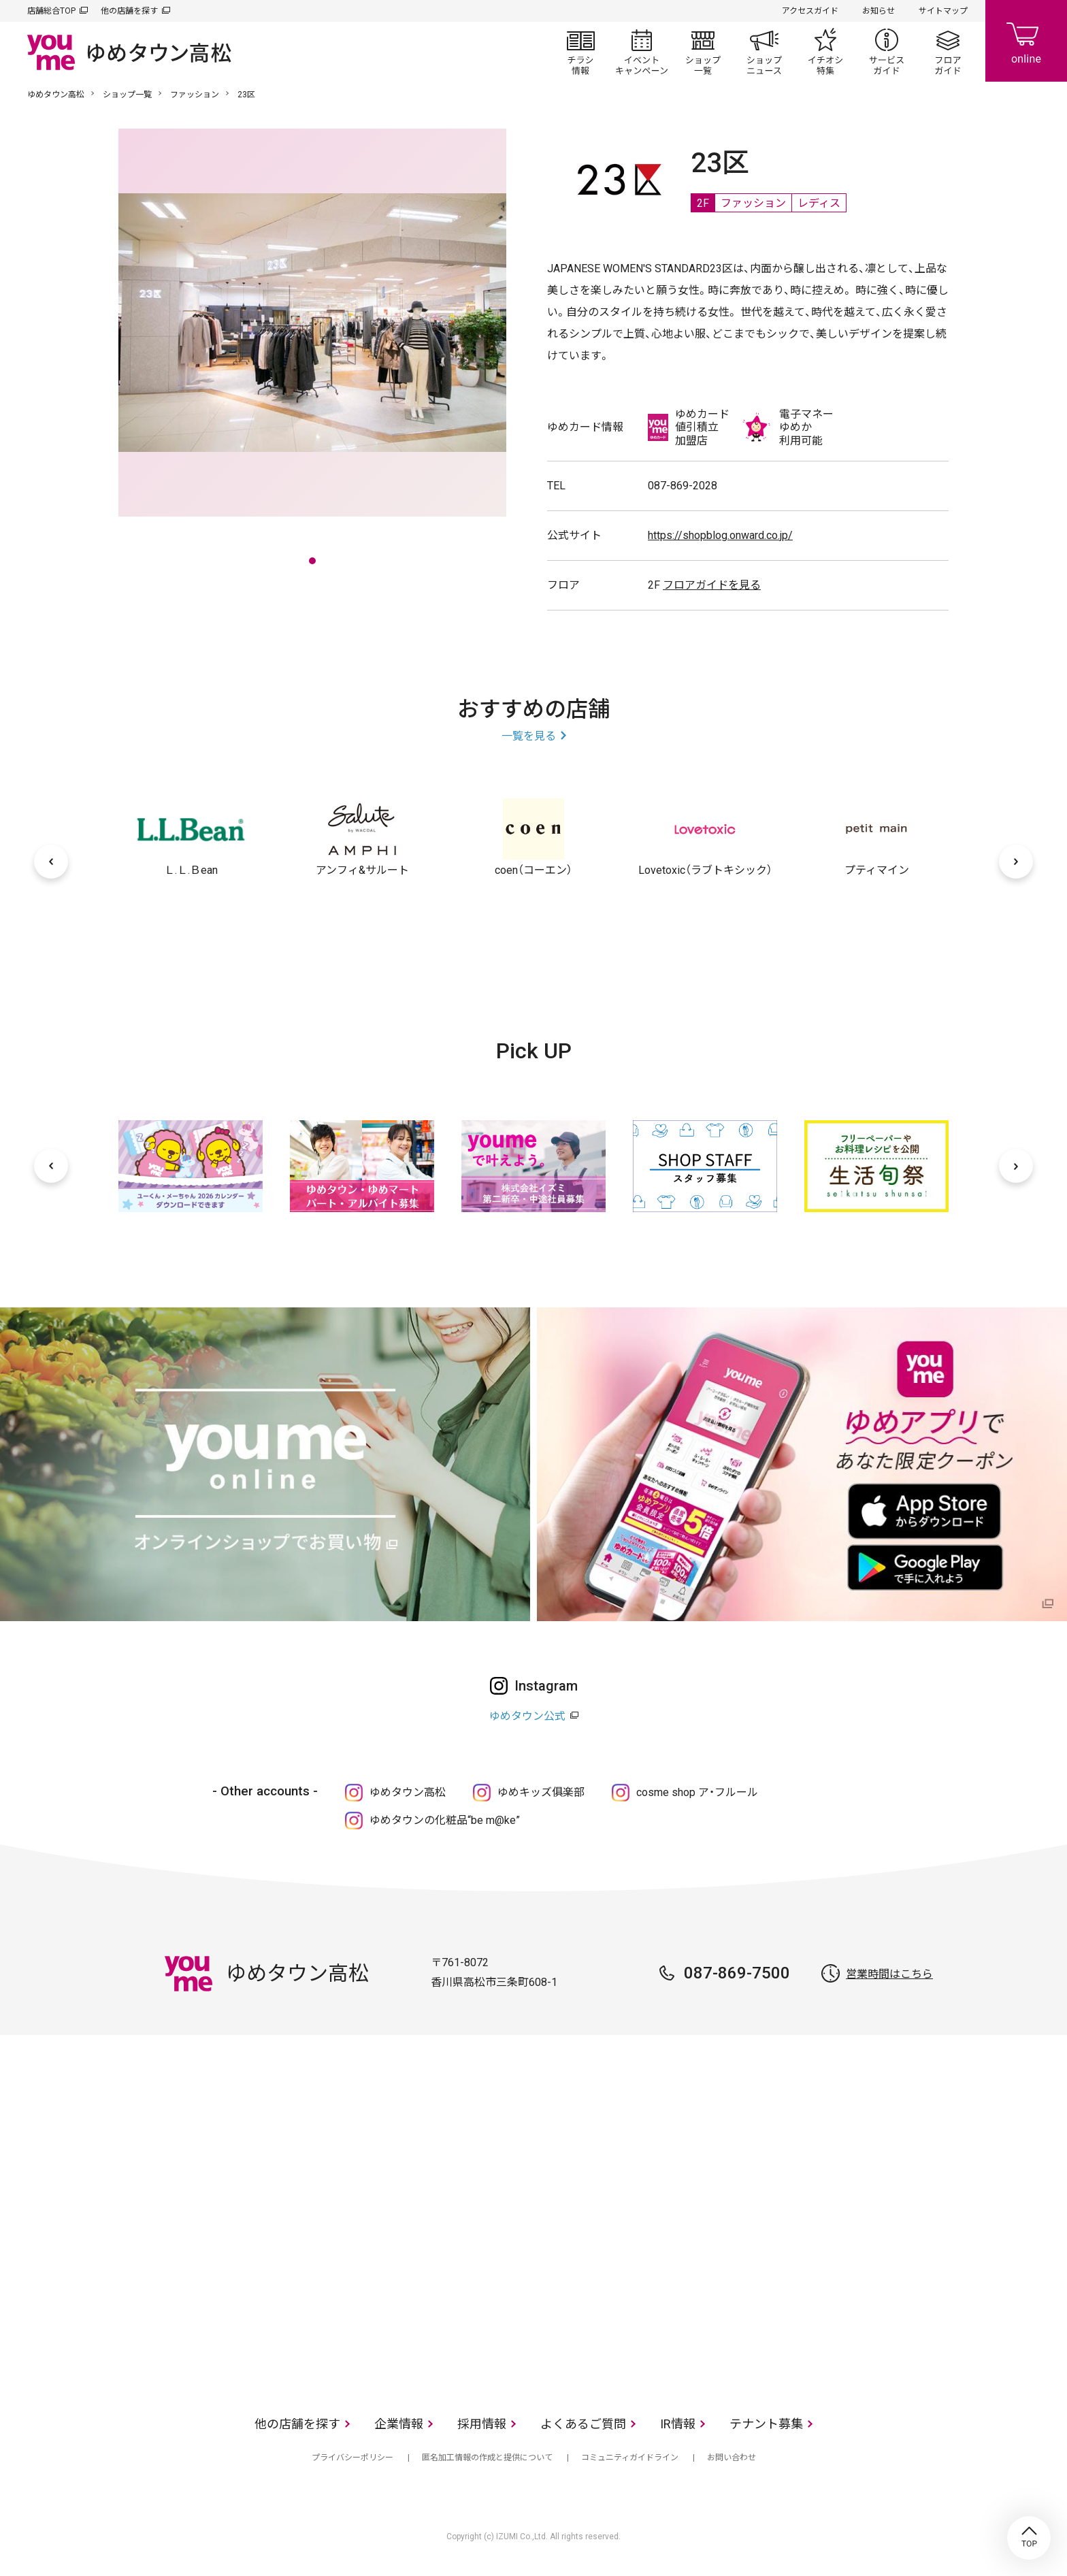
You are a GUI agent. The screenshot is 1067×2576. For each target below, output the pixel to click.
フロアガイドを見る (712, 584)
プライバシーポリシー (352, 2457)
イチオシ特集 (825, 52)
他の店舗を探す (129, 11)
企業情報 (398, 2424)
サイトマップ (943, 11)
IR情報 (677, 2424)
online (1026, 41)
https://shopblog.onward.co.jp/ (720, 535)
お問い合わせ (731, 2457)
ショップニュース (764, 52)
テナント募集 (766, 2424)
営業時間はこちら (889, 1974)
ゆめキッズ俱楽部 (541, 1792)
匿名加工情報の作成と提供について (487, 2457)
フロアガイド (948, 52)
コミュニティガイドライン (629, 2457)
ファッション (194, 94)
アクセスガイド (810, 11)
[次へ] (1016, 862)
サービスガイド (886, 52)
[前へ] (51, 862)
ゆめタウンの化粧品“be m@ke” (445, 1820)
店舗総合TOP (51, 11)
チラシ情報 (580, 52)
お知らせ (878, 11)
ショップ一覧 (703, 52)
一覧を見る (529, 736)
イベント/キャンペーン (641, 52)
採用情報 (481, 2424)
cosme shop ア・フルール (697, 1792)
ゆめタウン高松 (55, 94)
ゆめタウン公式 (527, 1716)
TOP (1029, 2538)
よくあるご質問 (583, 2424)
